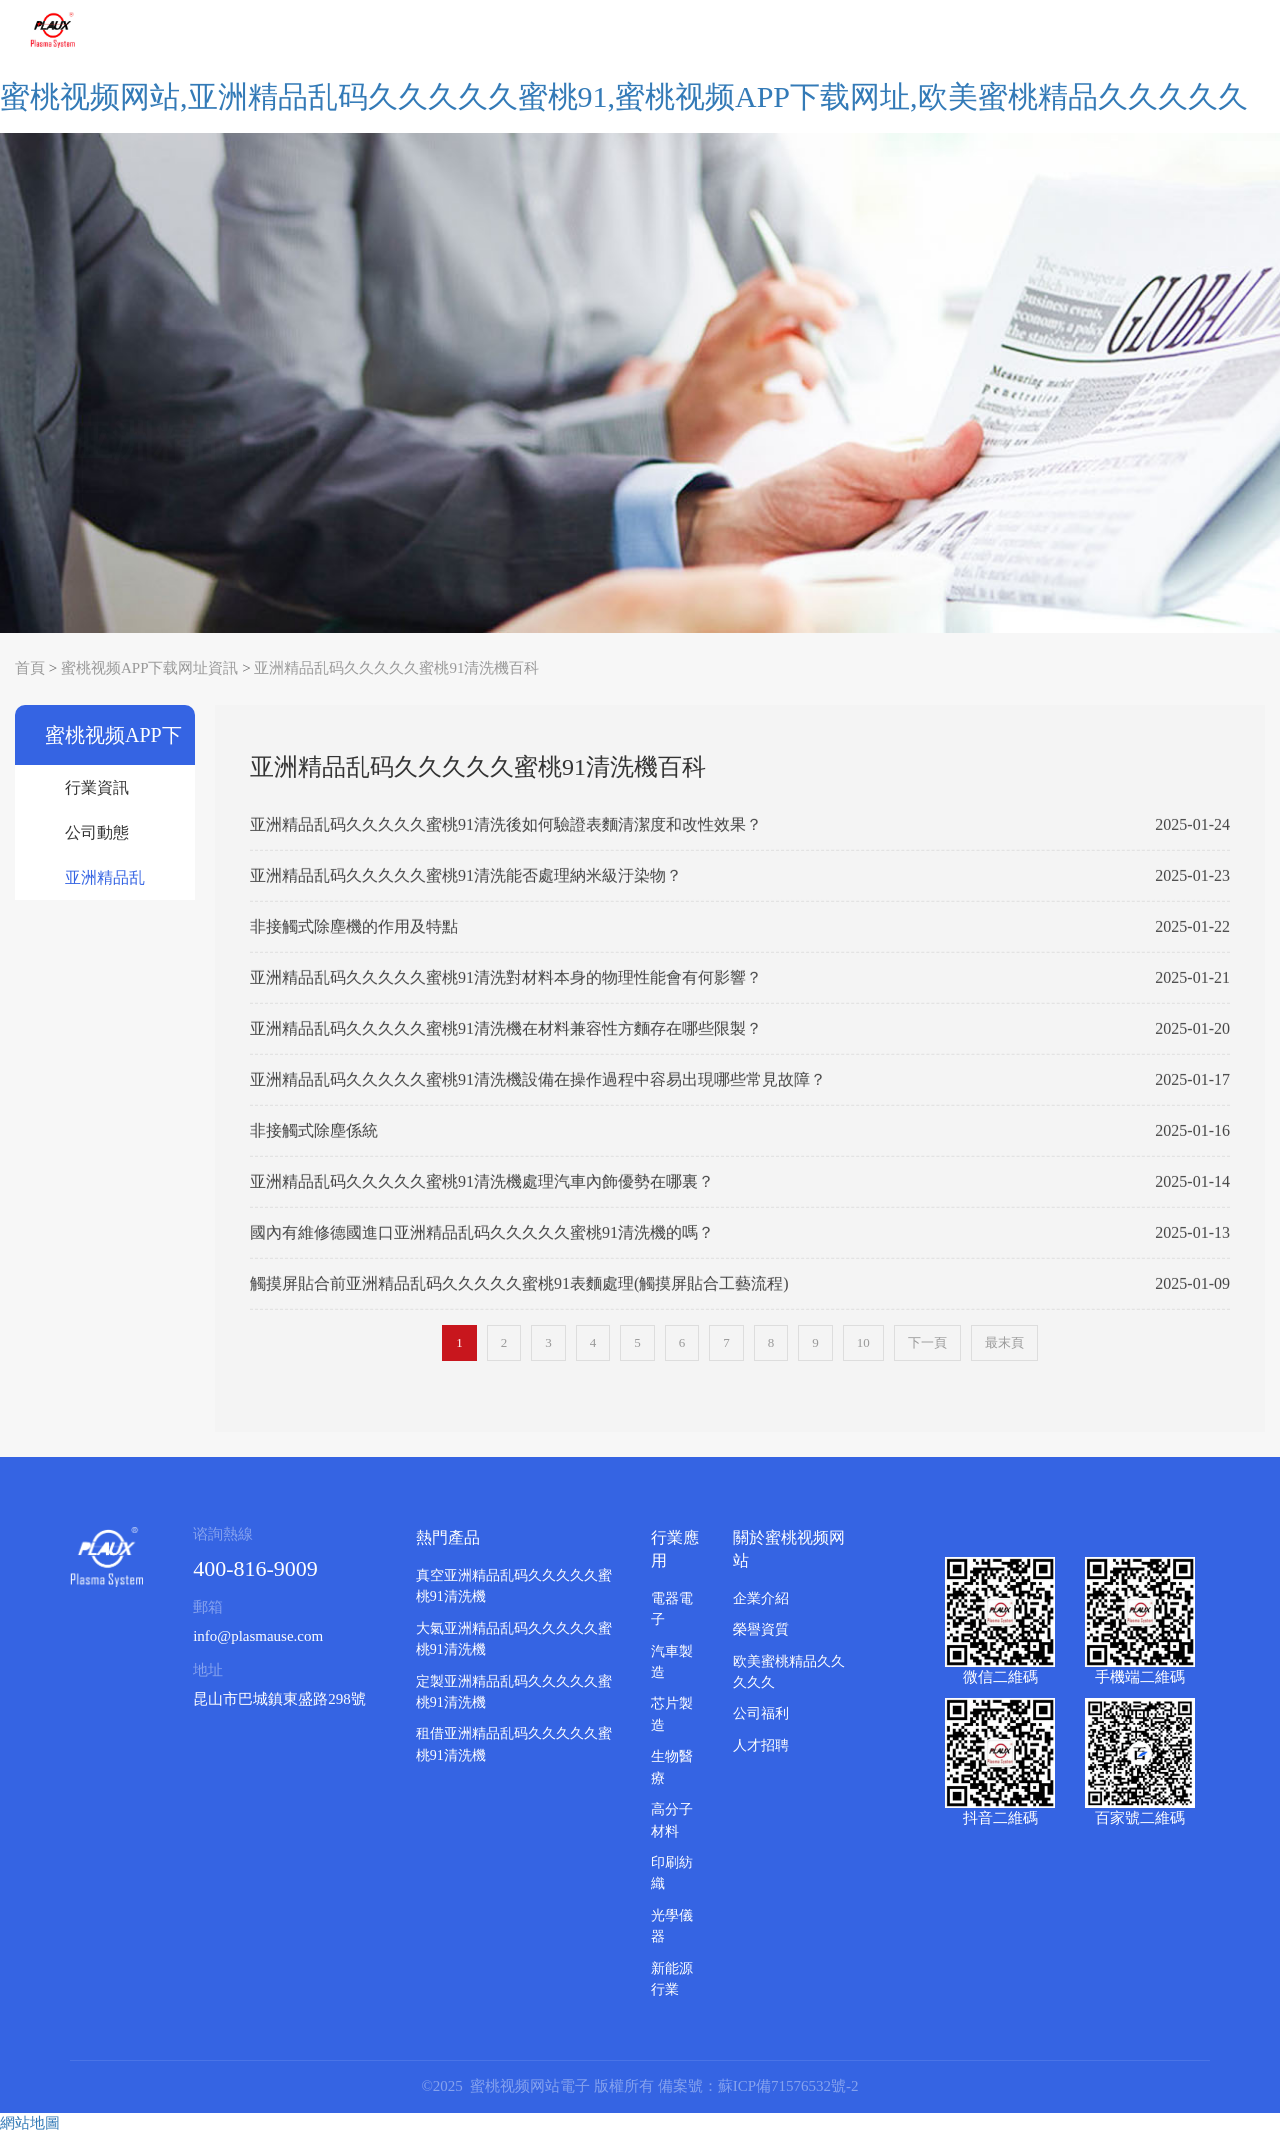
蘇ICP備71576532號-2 (788, 2086)
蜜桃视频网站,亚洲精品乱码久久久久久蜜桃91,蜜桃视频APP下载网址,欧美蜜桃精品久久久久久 (624, 96)
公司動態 (97, 832)
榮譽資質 (761, 1629)
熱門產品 (448, 1537)
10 (863, 1342)
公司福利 (761, 1713)
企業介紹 (761, 1598)
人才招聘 (761, 1745)
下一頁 (927, 1342)
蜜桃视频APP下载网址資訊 (150, 668)
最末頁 (1004, 1342)
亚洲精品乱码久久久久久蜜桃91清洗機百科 (396, 668)
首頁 (30, 668)
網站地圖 (30, 2123)
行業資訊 (97, 787)
